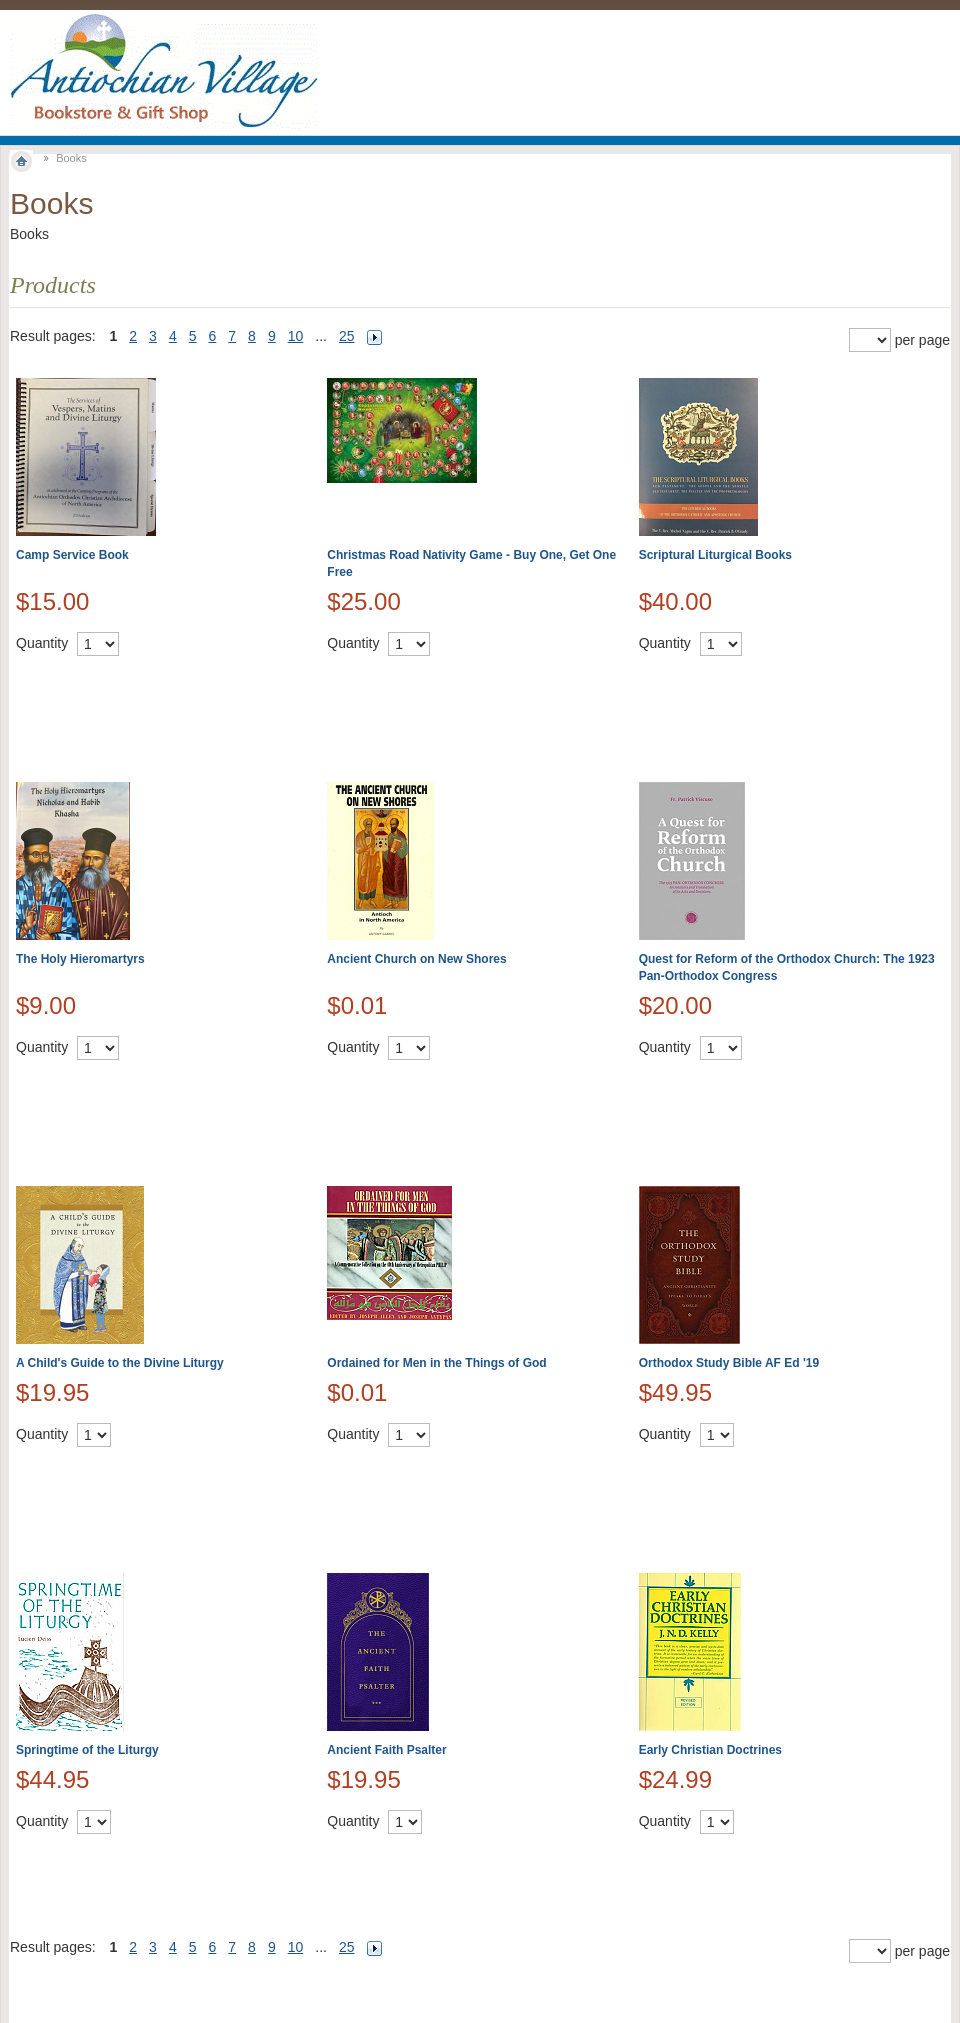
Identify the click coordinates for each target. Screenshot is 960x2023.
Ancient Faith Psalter (386, 1750)
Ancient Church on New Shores (416, 959)
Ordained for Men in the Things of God (436, 1363)
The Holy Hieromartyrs (80, 959)
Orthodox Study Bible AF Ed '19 (729, 1363)
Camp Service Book (72, 555)
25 (347, 336)
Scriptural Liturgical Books (715, 555)
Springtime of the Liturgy (87, 1750)
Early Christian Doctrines (710, 1750)
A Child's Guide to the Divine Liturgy (120, 1363)
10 (296, 336)
